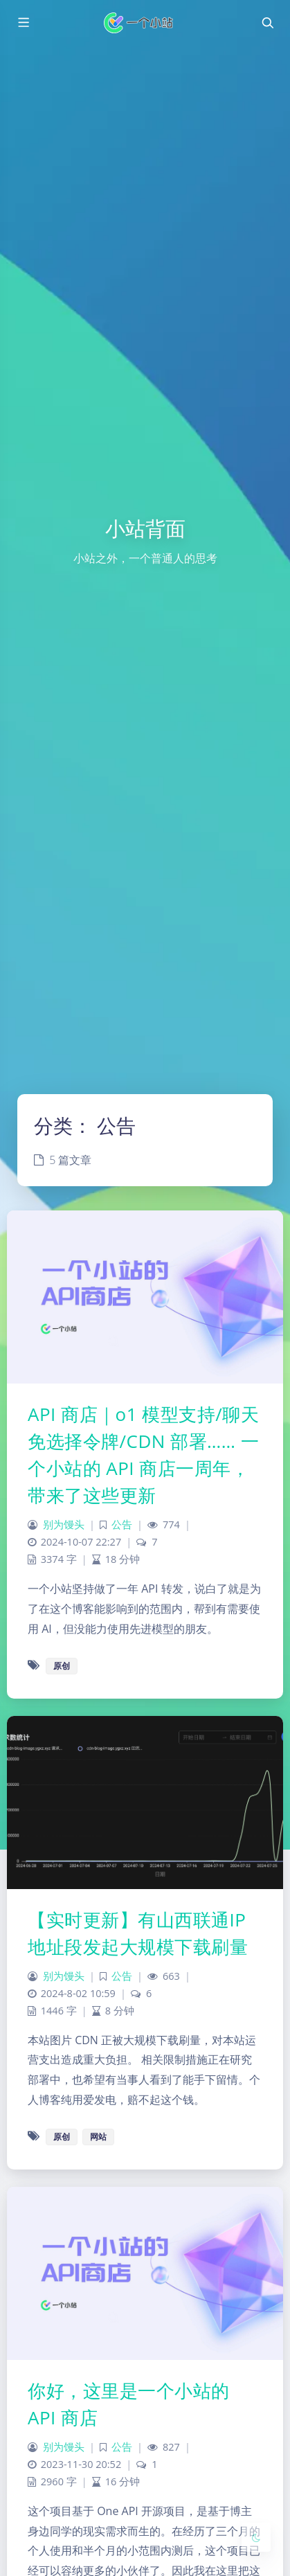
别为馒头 (63, 1524)
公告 (121, 1524)
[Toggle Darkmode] (256, 2537)
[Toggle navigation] (267, 23)
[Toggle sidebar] (23, 23)
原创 (61, 1666)
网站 (98, 2137)
